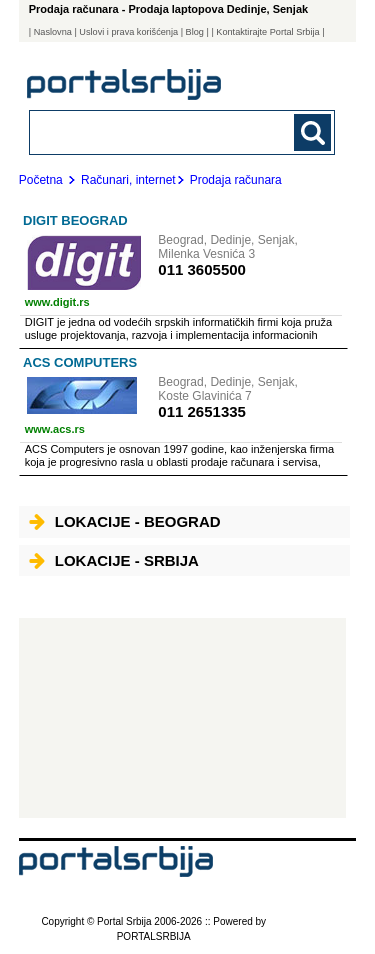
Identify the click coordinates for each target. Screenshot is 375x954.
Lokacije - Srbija (114, 560)
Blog (195, 32)
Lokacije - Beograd (125, 521)
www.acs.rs (55, 429)
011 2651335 (202, 411)
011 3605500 (202, 269)
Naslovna (53, 32)
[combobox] (153, 131)
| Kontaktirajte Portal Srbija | (267, 32)
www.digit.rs (57, 302)
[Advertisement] (182, 718)
